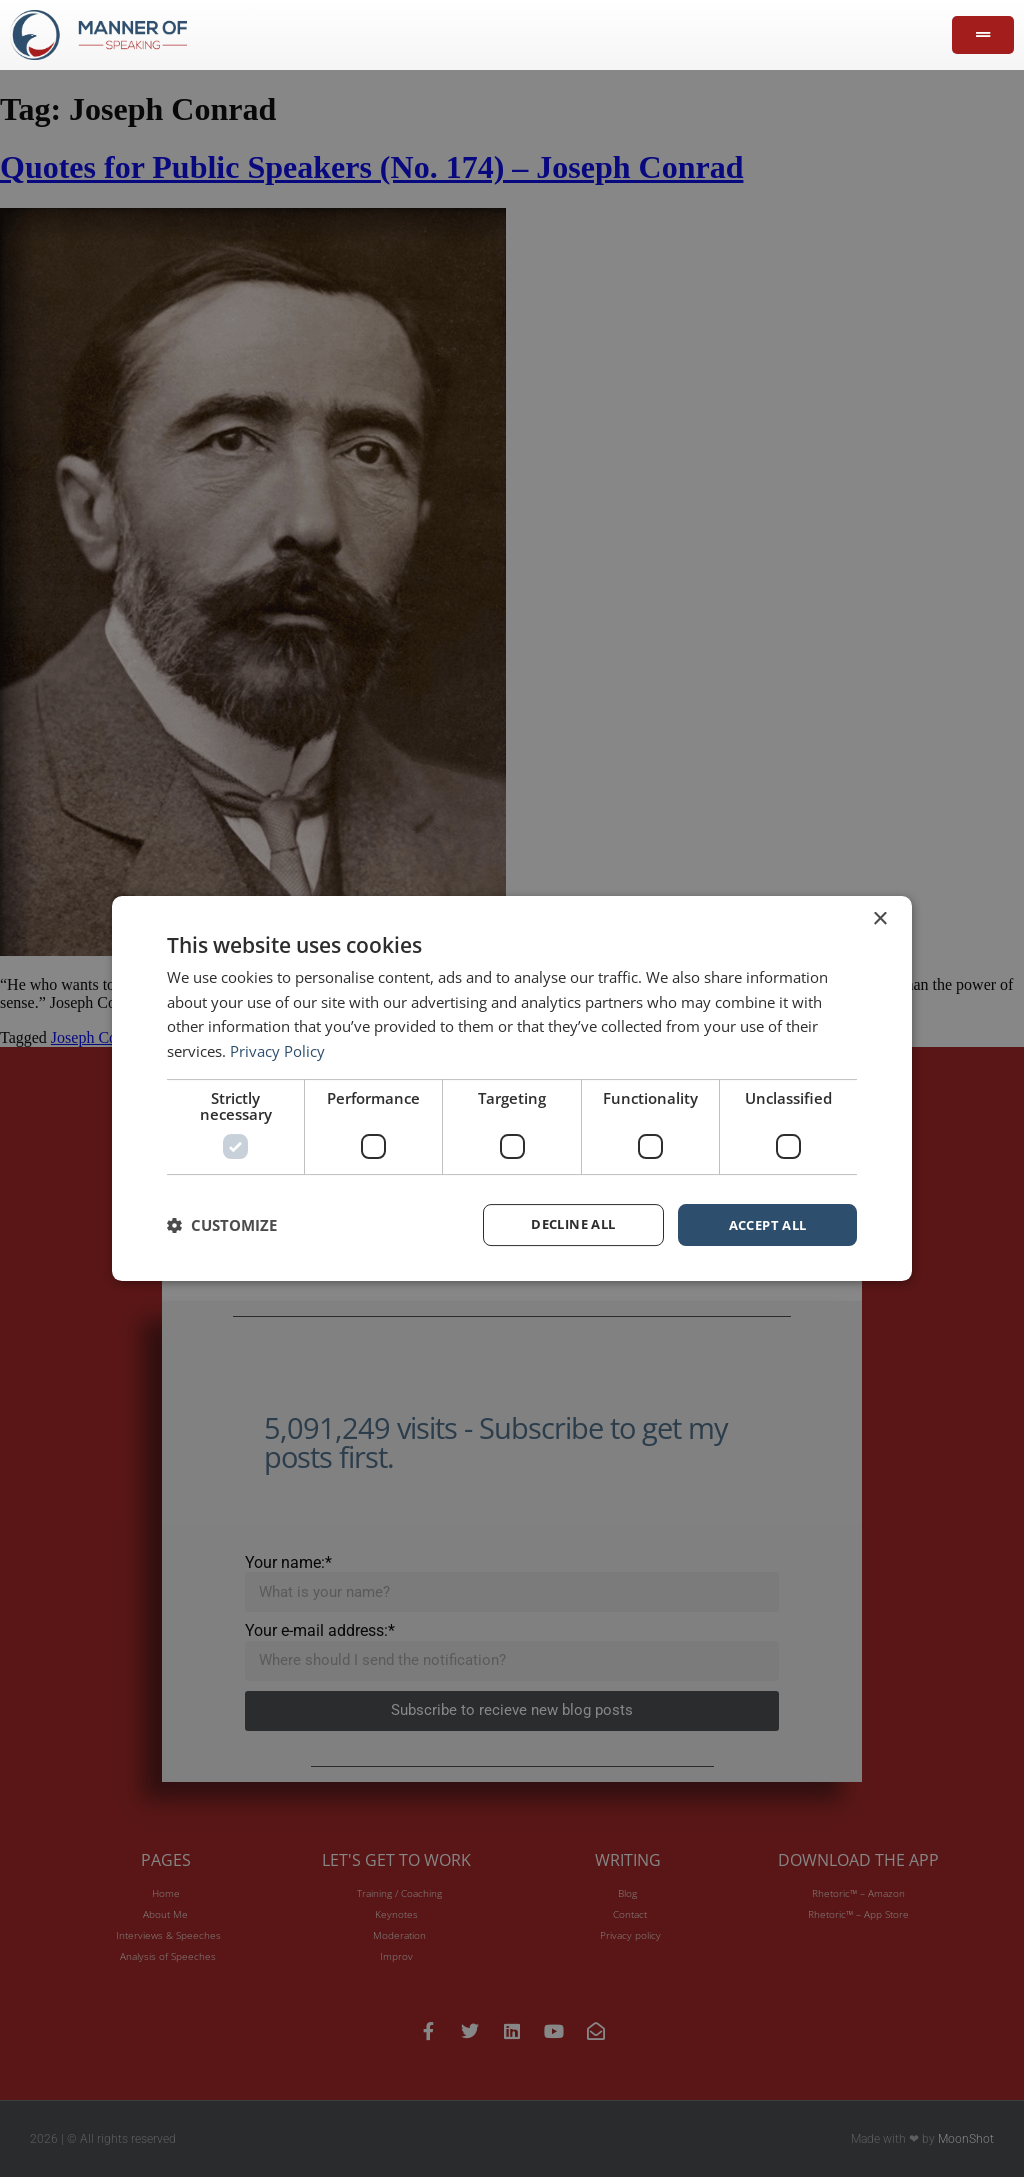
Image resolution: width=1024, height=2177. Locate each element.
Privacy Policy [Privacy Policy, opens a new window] (277, 1050)
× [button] (879, 917)
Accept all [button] (767, 1224)
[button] (222, 1225)
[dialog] (512, 1088)
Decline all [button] (573, 1224)
